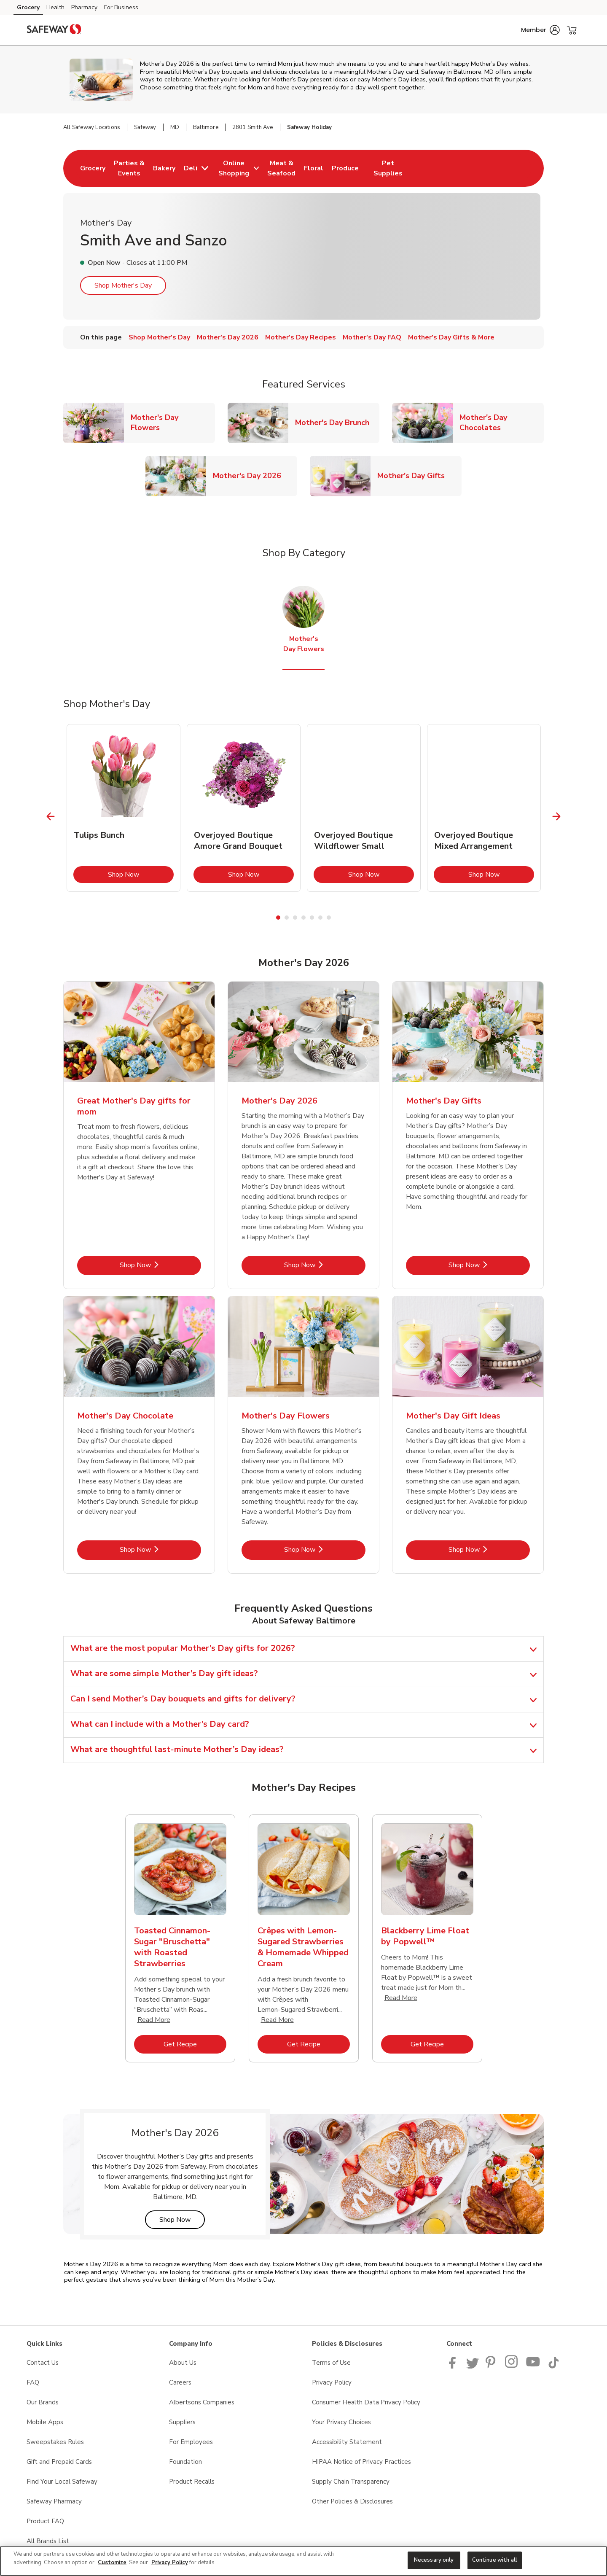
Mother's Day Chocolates (501, 422)
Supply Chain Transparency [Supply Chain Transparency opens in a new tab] (350, 2481)
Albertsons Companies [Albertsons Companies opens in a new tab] (201, 2402)
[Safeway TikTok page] (553, 2366)
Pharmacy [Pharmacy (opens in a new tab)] (84, 7)
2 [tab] (287, 917)
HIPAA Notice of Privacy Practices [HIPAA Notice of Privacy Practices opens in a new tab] (361, 2462)
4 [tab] (303, 917)
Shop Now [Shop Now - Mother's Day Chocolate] (160, 1549)
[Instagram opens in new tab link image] (512, 2366)
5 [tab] (312, 917)
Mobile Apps (45, 2422)
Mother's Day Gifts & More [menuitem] (451, 337)
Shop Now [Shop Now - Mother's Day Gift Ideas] (489, 1549)
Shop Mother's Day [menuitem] (159, 337)
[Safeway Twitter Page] (472, 2366)
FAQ (33, 2382)
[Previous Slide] (51, 816)
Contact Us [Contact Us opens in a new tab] (43, 2362)
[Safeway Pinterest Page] (491, 2366)
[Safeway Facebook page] (454, 2366)
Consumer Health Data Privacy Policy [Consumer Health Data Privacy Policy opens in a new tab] (366, 2402)
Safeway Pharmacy (54, 2501)
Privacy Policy (169, 2562)
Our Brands (43, 2402)
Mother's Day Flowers (173, 422)
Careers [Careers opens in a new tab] (180, 2382)
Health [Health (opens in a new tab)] (55, 7)
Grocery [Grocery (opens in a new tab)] (28, 7)
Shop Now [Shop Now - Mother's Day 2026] (324, 1265)
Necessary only (434, 2560)
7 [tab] (329, 917)
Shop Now (141, 874)
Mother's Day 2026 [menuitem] (227, 337)
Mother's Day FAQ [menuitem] (372, 337)
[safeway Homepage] (54, 30)
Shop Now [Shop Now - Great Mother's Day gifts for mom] (160, 1265)
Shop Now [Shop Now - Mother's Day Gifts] (489, 1265)
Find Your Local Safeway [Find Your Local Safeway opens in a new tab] (62, 2481)
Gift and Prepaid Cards (59, 2462)
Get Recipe (195, 2044)
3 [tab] (295, 917)
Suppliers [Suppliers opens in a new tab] (182, 2422)
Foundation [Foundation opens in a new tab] (185, 2462)
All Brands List (48, 2541)
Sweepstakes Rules (55, 2442)
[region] (303, 2561)
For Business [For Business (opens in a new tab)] (121, 7)
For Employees (191, 2442)
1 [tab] (278, 917)
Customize (112, 2562)
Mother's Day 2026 (250, 475)
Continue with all (494, 2560)
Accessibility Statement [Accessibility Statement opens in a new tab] (347, 2442)
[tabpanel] (123, 808)
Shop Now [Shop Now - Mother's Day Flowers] (324, 1549)
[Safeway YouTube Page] (533, 2366)
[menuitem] (93, 168)
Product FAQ (45, 2521)
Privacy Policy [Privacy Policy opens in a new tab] (332, 2382)
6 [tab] (320, 917)
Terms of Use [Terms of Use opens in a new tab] (331, 2362)
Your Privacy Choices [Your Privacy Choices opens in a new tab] (341, 2422)
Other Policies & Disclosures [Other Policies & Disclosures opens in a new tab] (352, 2501)
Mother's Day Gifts (414, 475)
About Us (182, 2362)
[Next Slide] (557, 816)
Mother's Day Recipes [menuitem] (300, 337)
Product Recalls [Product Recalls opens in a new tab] (192, 2481)
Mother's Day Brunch (335, 422)
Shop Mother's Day (123, 285)
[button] (540, 30)
